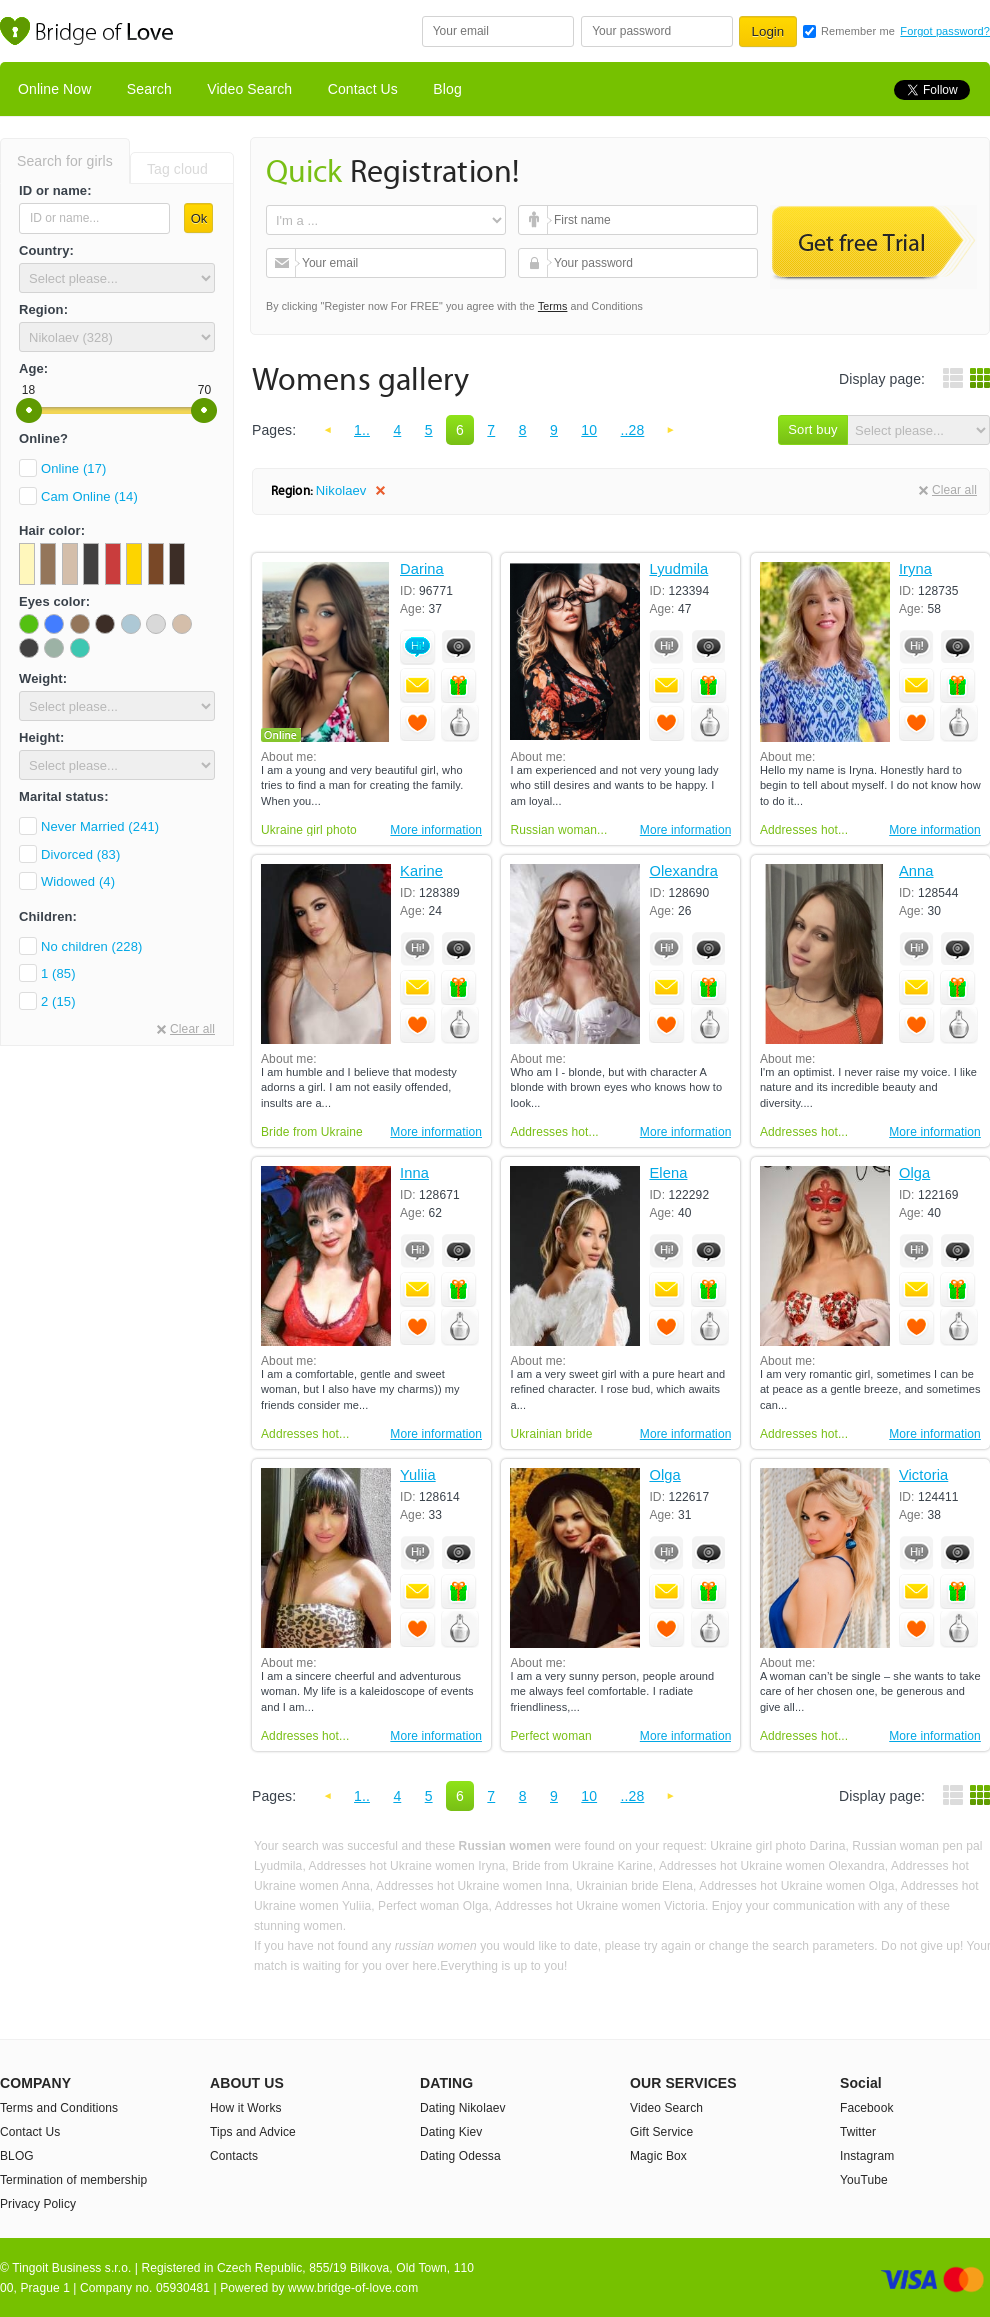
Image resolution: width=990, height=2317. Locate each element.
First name (535, 220)
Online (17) (73, 468)
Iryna (915, 569)
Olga (914, 1173)
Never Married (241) (100, 826)
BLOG (17, 2156)
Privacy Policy (38, 2204)
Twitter (858, 2132)
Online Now (54, 89)
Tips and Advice (253, 2132)
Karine (421, 871)
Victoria (923, 1475)
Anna (916, 871)
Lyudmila (678, 569)
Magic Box (658, 2156)
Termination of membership (73, 2180)
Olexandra (683, 871)
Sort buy (812, 429)
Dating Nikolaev (463, 2108)
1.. (362, 430)
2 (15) (58, 1001)
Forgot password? (945, 31)
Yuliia (418, 1475)
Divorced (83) (80, 854)
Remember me (858, 31)
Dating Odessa (460, 2156)
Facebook (867, 2108)
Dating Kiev (451, 2132)
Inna (414, 1173)
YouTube (864, 2180)
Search (149, 89)
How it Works (246, 2108)
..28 (633, 430)
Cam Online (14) (89, 496)
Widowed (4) (78, 881)
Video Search (249, 89)
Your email (283, 263)
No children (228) (91, 946)
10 (589, 430)
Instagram (867, 2156)
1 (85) (58, 973)
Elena (668, 1173)
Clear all (192, 1029)
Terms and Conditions (59, 2108)
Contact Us (363, 89)
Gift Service (661, 2132)
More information (436, 830)
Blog (447, 89)
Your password (535, 263)
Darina (422, 569)
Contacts (234, 2156)
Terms (553, 306)
